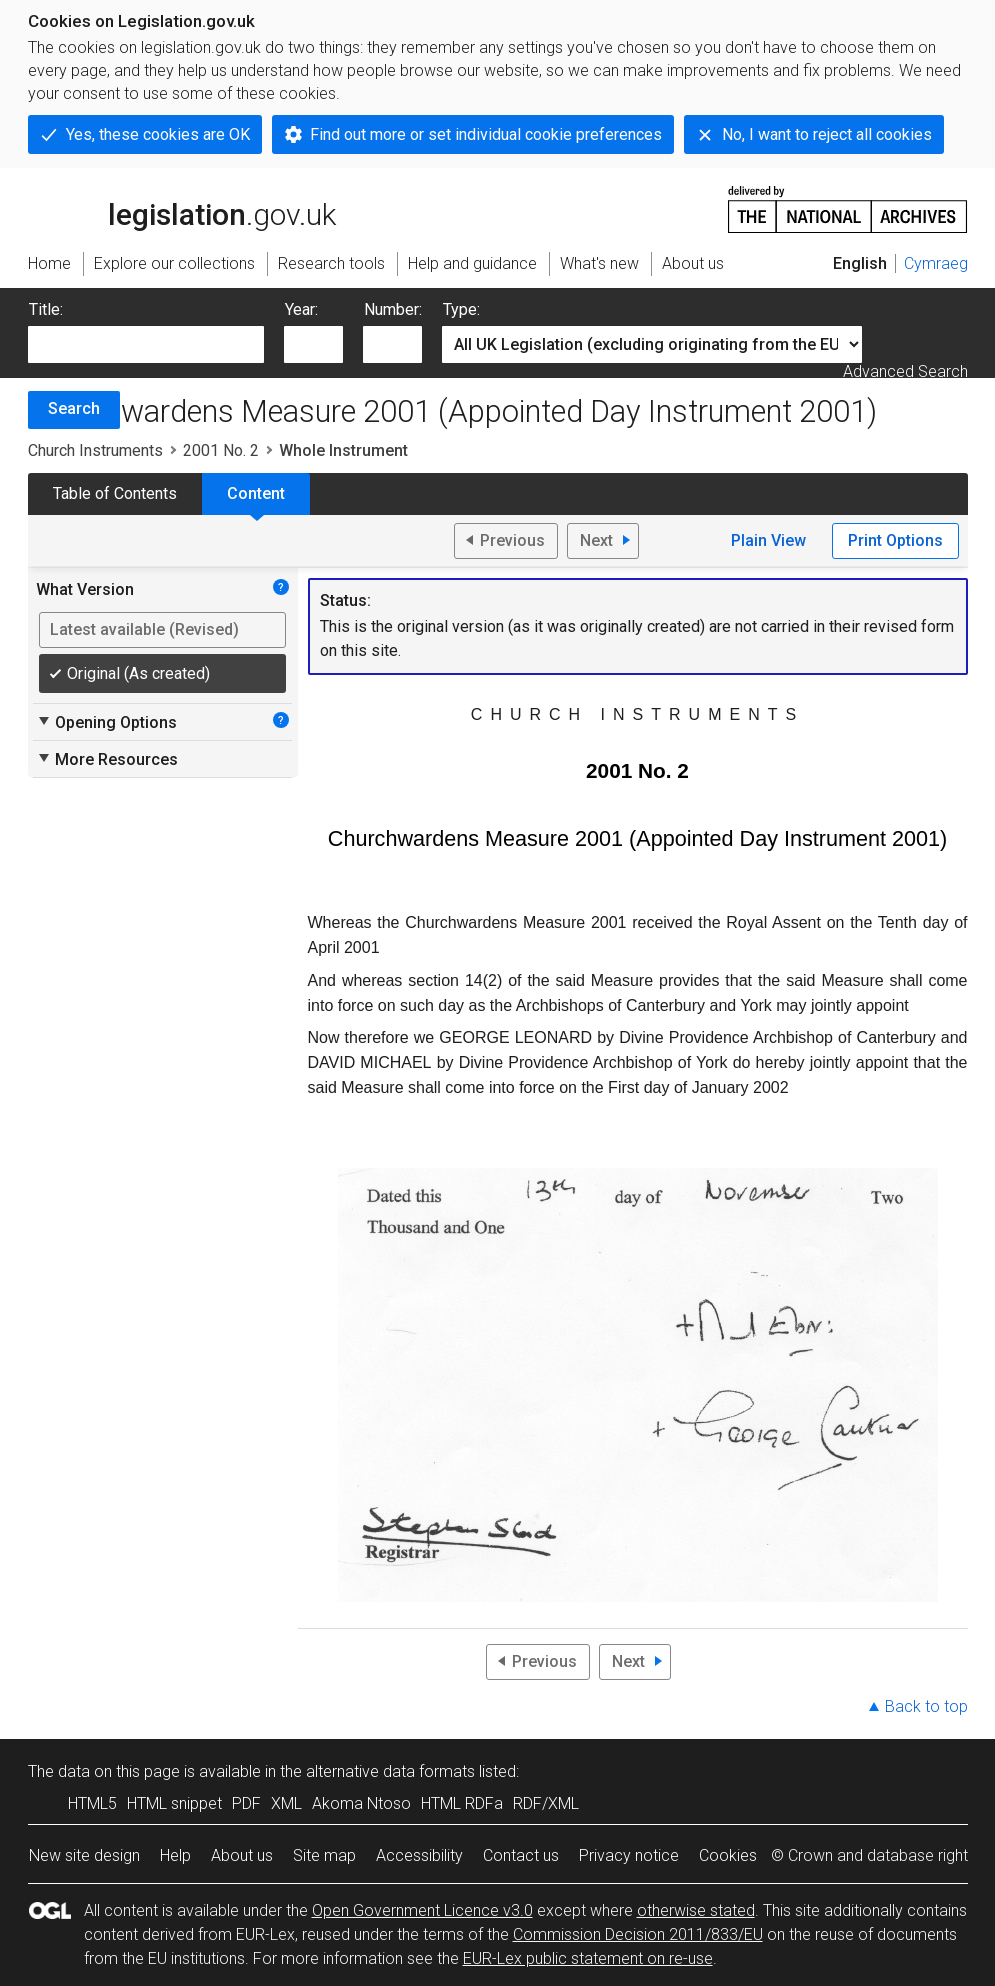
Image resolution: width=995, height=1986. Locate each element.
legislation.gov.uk (182, 208)
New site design (84, 1855)
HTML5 (92, 1803)
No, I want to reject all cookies (827, 134)
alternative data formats (390, 1771)
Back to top (926, 1706)
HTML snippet (174, 1803)
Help (175, 1855)
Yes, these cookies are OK (158, 134)
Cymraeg (936, 263)
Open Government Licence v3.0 (422, 1910)
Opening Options (106, 722)
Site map (324, 1855)
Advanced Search (905, 371)
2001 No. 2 (221, 450)
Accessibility (419, 1855)
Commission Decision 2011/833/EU (638, 1934)
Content (256, 493)
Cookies (728, 1855)
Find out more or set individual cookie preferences (486, 134)
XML (286, 1803)
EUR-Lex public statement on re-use (588, 1958)
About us (242, 1855)
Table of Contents (115, 493)
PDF (246, 1803)
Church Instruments (95, 450)
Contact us (521, 1855)
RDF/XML (546, 1803)
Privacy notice (629, 1855)
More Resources (107, 759)
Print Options (895, 540)
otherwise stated (696, 1910)
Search (74, 408)
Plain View (768, 540)
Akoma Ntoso (361, 1803)
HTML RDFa (462, 1803)
